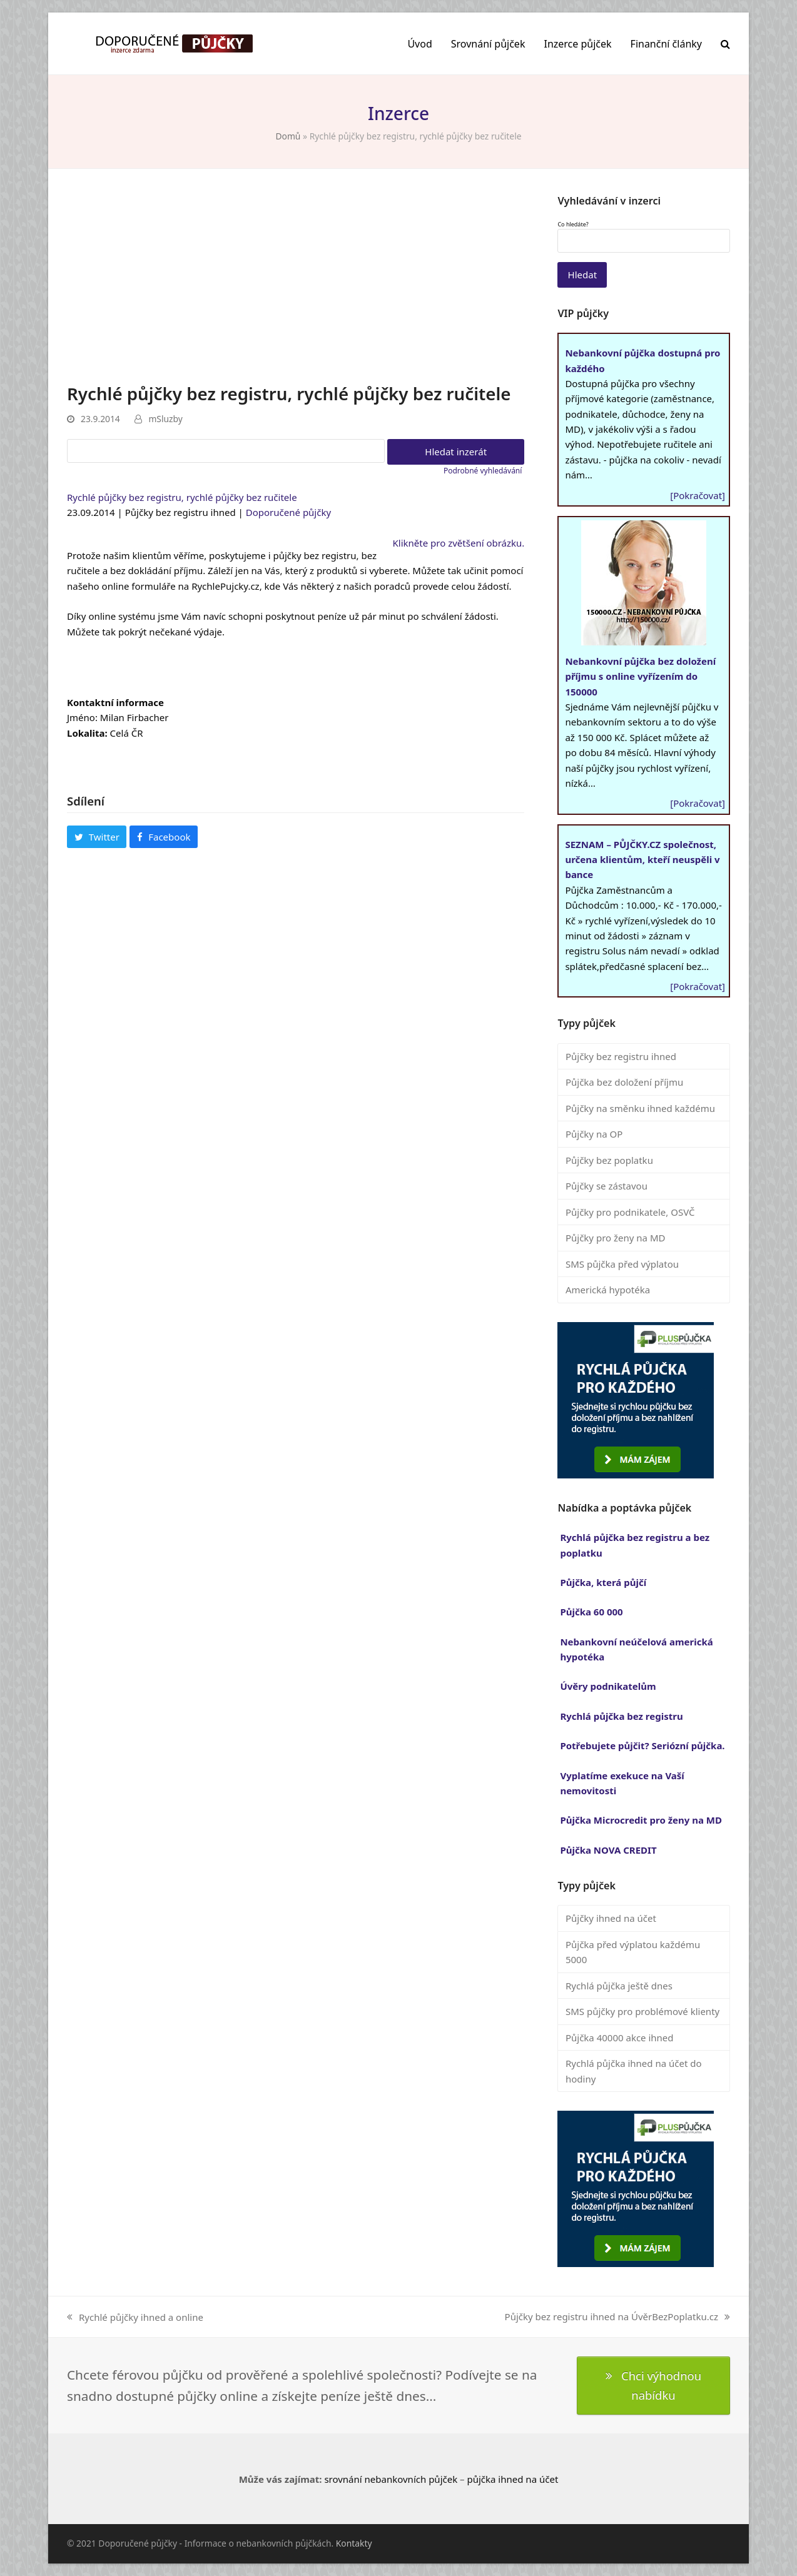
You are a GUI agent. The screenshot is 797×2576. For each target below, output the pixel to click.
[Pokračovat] (697, 495)
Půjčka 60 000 (591, 1611)
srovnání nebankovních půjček (390, 2479)
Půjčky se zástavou (606, 1185)
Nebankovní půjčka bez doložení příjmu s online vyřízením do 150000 (640, 676)
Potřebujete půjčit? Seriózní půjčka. (642, 1745)
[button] (725, 43)
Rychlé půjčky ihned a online (135, 2318)
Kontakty (354, 2543)
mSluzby (165, 419)
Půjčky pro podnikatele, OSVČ (630, 1212)
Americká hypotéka (608, 1289)
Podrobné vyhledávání (483, 470)
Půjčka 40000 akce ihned (620, 2037)
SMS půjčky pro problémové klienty (642, 2011)
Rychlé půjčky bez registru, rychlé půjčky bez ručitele (182, 497)
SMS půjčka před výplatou (622, 1264)
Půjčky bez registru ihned (621, 1056)
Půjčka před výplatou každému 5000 (633, 1952)
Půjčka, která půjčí (603, 1582)
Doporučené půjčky (288, 512)
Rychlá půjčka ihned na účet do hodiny (634, 2070)
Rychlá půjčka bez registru (621, 1716)
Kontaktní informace (115, 702)
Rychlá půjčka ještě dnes (619, 1985)
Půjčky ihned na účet (611, 1918)
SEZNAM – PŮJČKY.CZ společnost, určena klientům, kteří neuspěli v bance (642, 859)
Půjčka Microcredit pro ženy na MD (641, 1820)
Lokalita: (87, 733)
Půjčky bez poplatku (609, 1160)
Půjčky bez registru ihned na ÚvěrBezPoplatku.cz (617, 2317)
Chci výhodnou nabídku (653, 2385)
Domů (287, 136)
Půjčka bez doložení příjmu (624, 1082)
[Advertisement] (295, 287)
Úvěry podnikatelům (608, 1686)
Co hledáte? (572, 224)
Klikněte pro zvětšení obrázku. (459, 543)
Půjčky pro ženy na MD (616, 1237)
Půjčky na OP (594, 1134)
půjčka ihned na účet (512, 2479)
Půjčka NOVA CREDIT (608, 1850)
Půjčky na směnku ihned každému (640, 1108)
